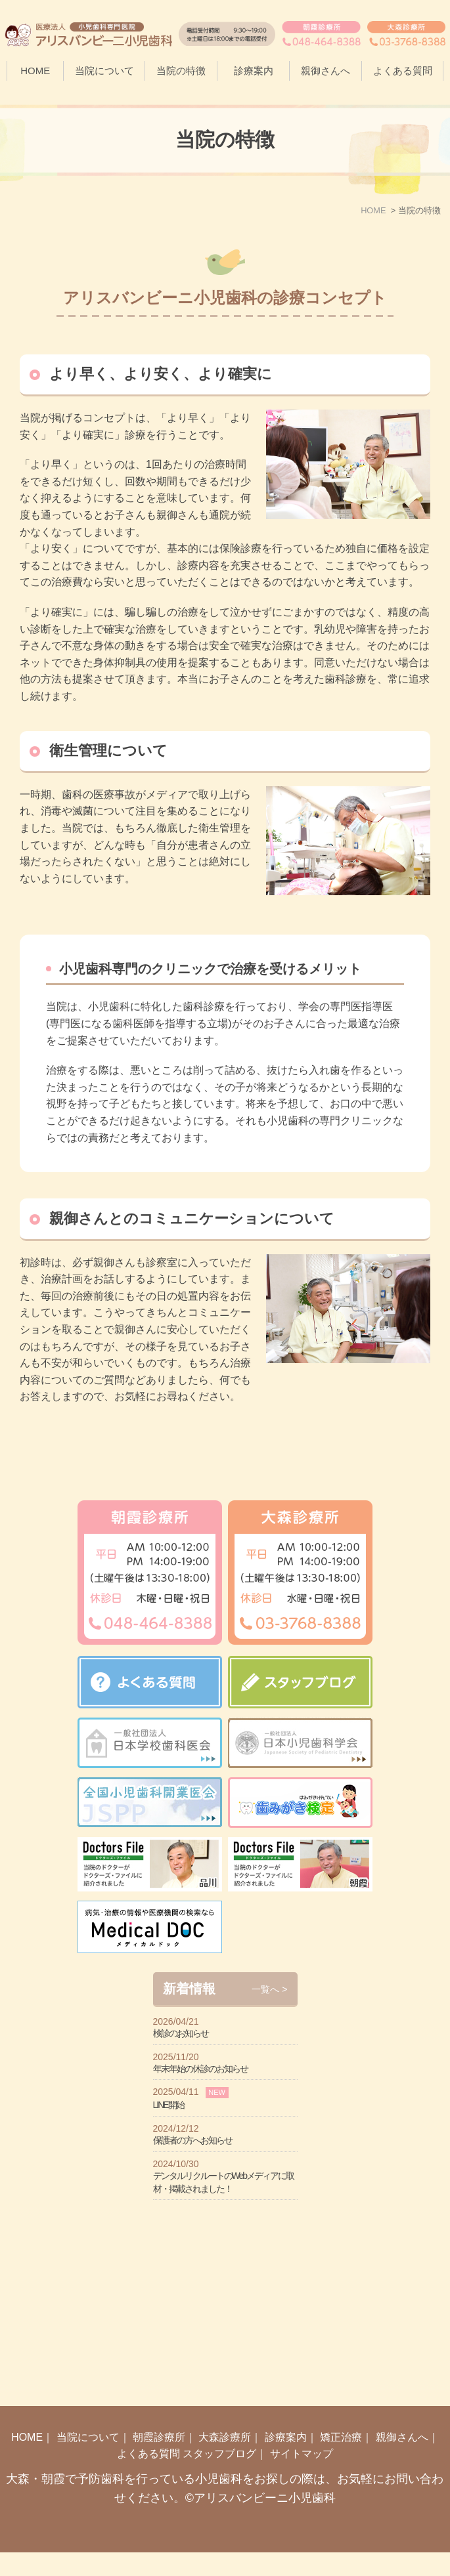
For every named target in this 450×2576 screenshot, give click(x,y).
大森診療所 (224, 2461)
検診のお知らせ (180, 2227)
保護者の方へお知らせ (192, 2334)
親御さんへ (325, 70)
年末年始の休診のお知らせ (200, 2263)
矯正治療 (341, 2461)
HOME (35, 70)
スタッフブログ (219, 2477)
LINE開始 (168, 2299)
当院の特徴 (181, 70)
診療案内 (286, 2461)
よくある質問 (402, 70)
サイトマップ (301, 2477)
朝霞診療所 (159, 2461)
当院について (88, 2461)
